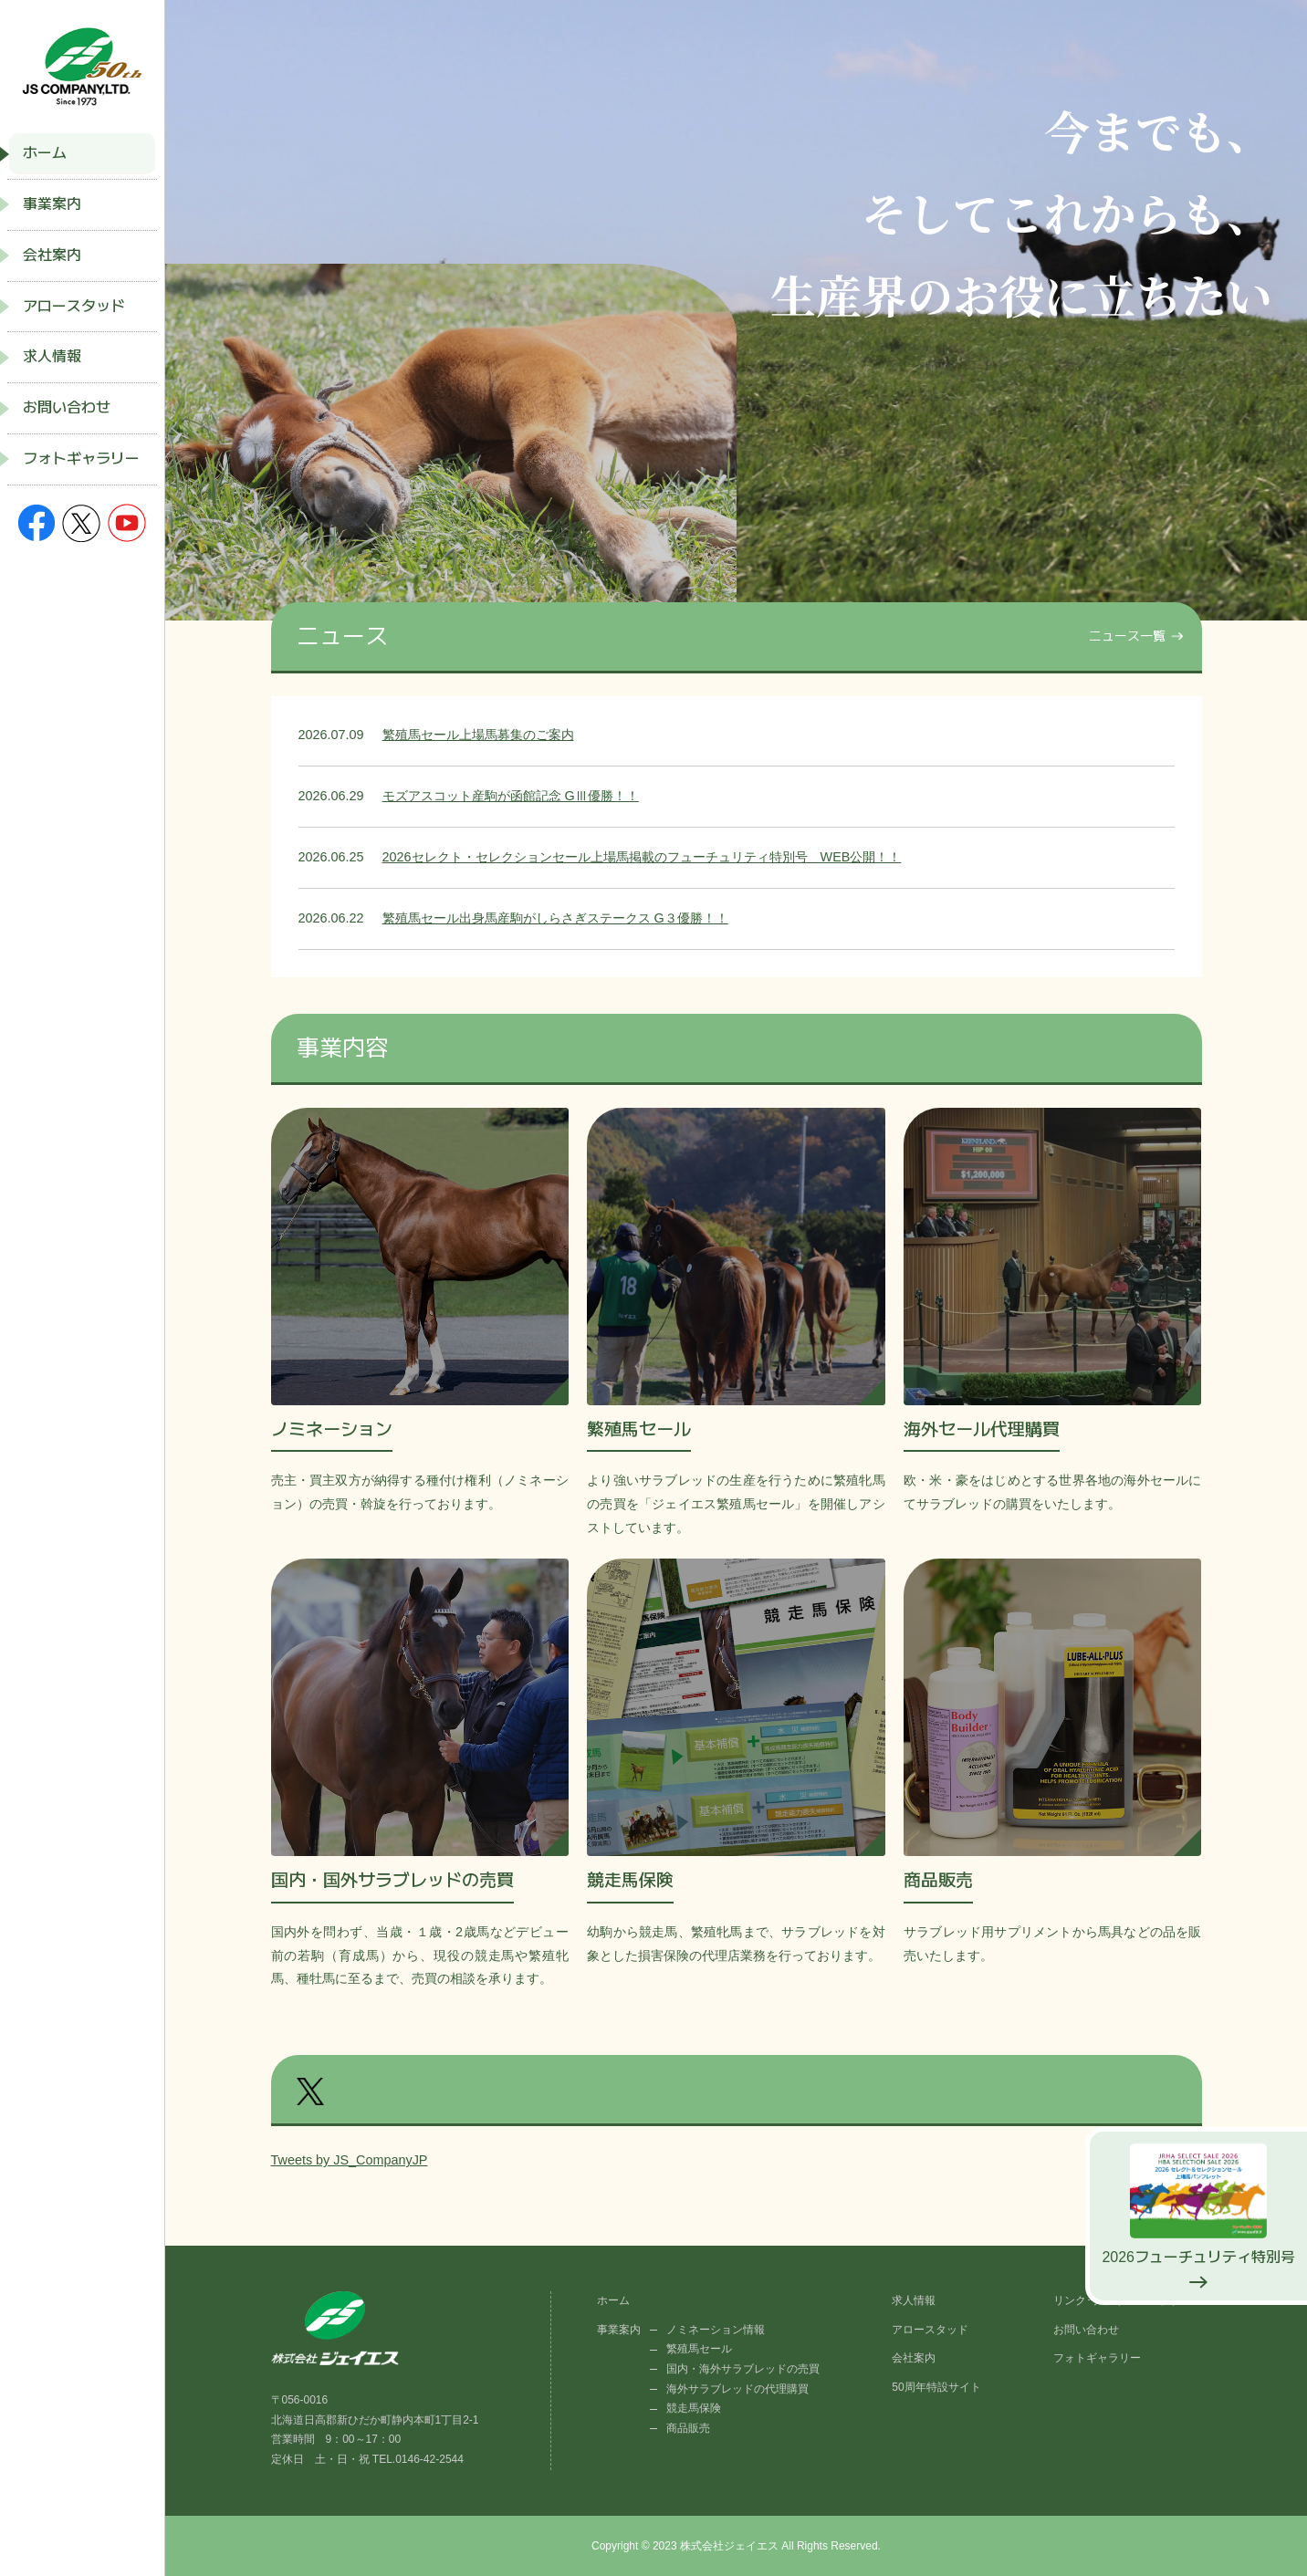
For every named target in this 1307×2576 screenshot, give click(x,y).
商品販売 (688, 2428)
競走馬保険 (693, 2408)
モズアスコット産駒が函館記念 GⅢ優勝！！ (510, 795)
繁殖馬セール (699, 2348)
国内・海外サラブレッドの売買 (743, 2368)
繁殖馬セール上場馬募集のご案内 (478, 734)
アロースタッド (74, 306)
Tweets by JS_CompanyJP (349, 2160)
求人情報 (52, 356)
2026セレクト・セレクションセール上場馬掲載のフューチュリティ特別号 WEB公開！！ (642, 857)
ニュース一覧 (1127, 636)
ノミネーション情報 (715, 2329)
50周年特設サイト (936, 2387)
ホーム (45, 153)
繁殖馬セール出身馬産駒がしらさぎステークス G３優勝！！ (555, 918)
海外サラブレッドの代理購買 (737, 2389)
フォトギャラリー (81, 458)
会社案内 (52, 255)
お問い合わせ (66, 407)
